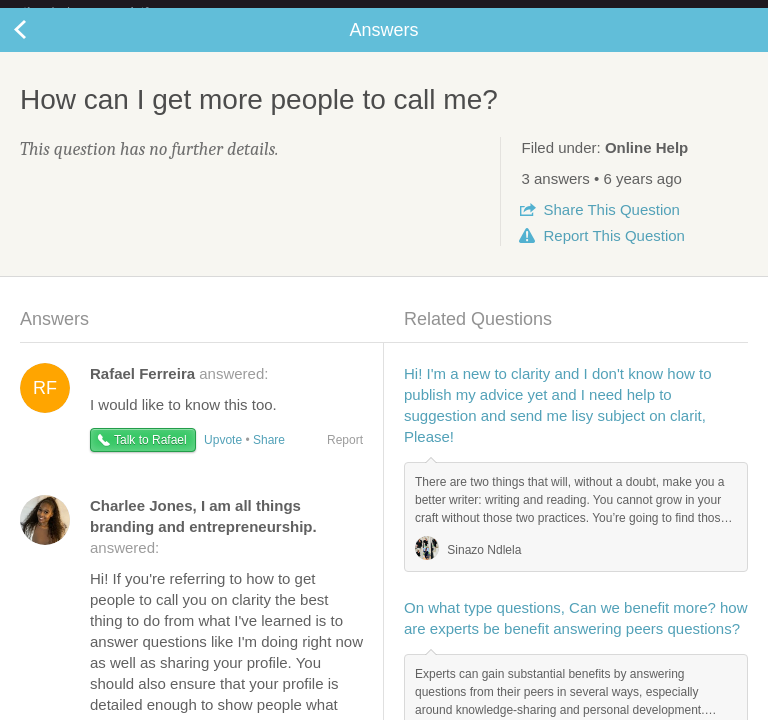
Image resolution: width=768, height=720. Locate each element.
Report (613, 251)
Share (611, 225)
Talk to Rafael (150, 456)
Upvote (223, 456)
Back (40, 46)
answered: (179, 389)
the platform (107, 11)
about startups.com (689, 13)
